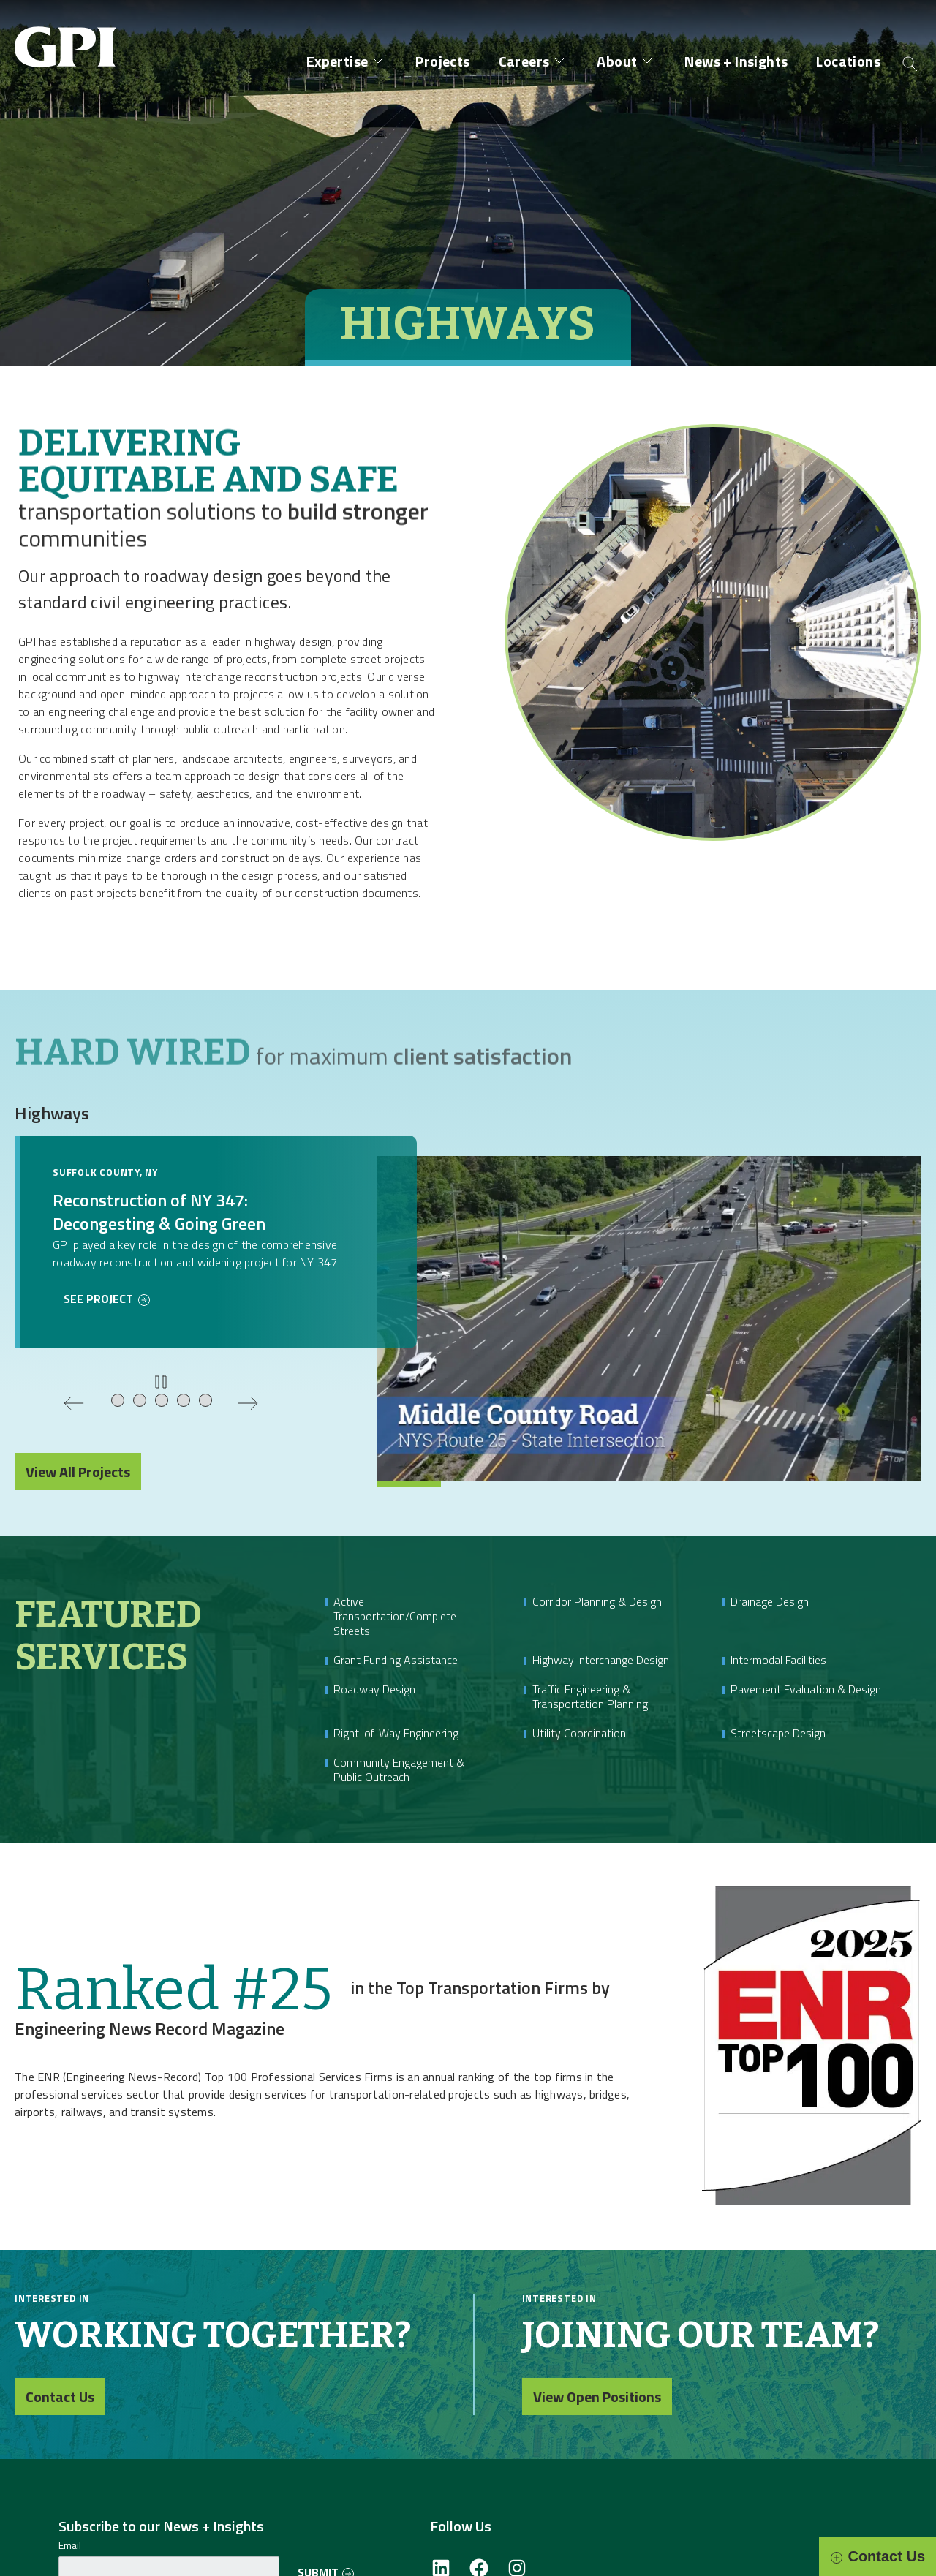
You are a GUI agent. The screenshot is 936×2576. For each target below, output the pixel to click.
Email (69, 2545)
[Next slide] (247, 1403)
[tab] (118, 1401)
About (617, 61)
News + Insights (736, 61)
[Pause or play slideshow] (161, 1382)
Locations (848, 61)
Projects (442, 61)
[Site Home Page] (69, 35)
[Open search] (910, 62)
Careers (524, 61)
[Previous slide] (73, 1403)
